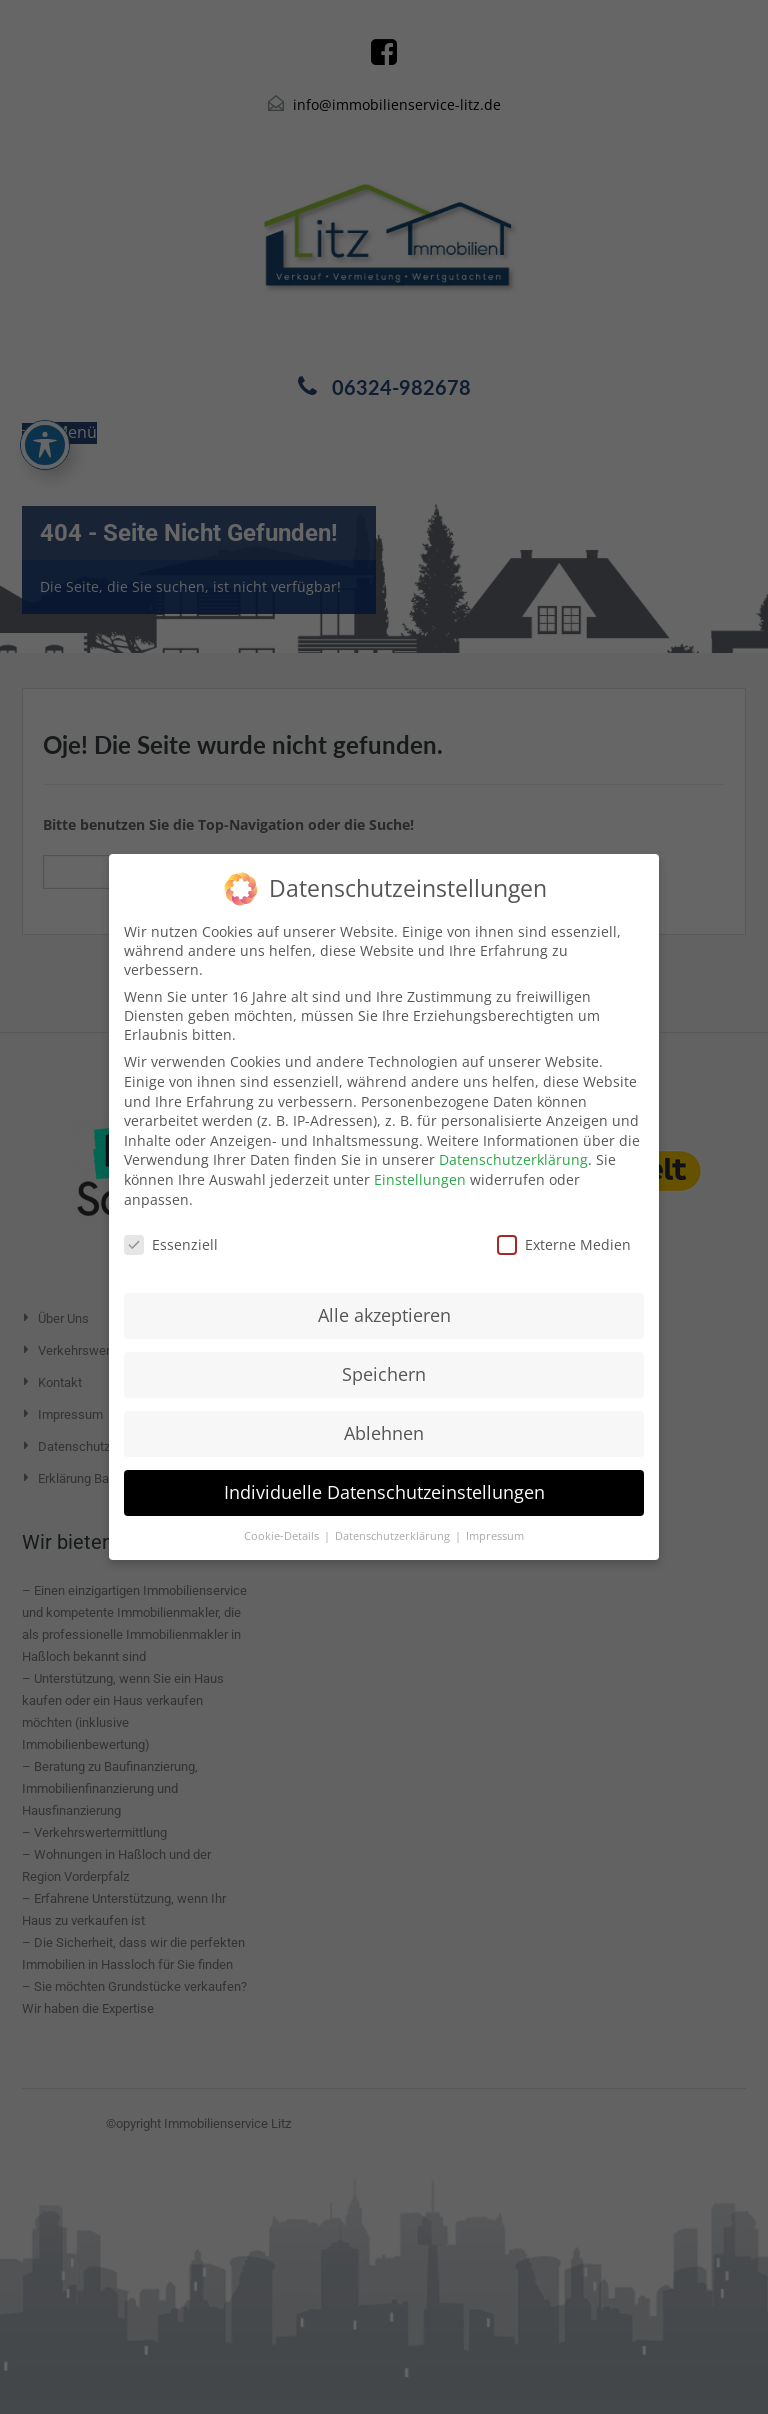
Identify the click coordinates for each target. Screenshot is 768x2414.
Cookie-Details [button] (283, 1536)
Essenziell (171, 1244)
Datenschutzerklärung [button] (394, 1536)
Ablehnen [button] (384, 1433)
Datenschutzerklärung (513, 1159)
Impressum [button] (495, 1536)
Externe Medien (564, 1244)
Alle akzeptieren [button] (384, 1315)
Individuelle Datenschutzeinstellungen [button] (384, 1492)
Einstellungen (420, 1179)
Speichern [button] (384, 1374)
